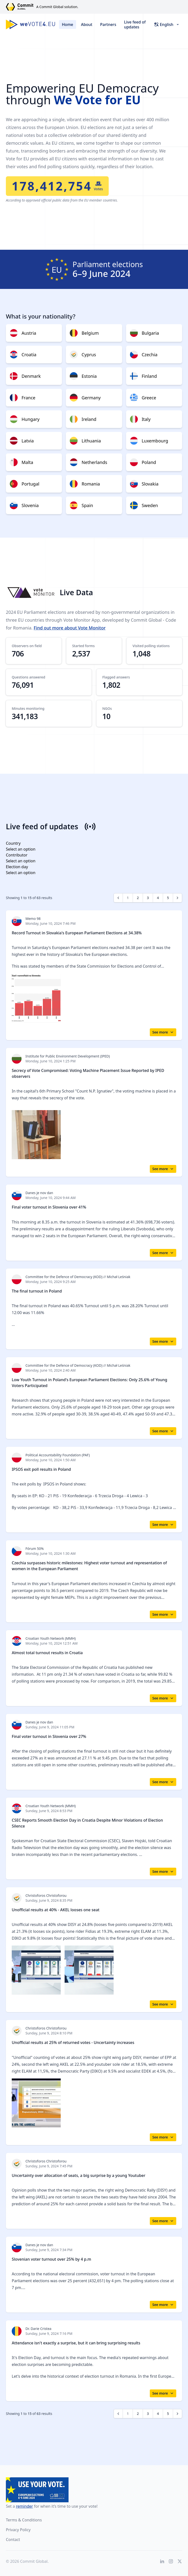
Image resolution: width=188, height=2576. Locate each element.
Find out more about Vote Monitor (70, 628)
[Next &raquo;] (177, 897)
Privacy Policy (18, 2529)
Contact (13, 2539)
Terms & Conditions (24, 2520)
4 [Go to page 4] (158, 897)
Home (67, 24)
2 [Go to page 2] (138, 897)
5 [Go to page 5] (168, 897)
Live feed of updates (135, 24)
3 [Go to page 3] (148, 897)
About (86, 24)
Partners (108, 24)
